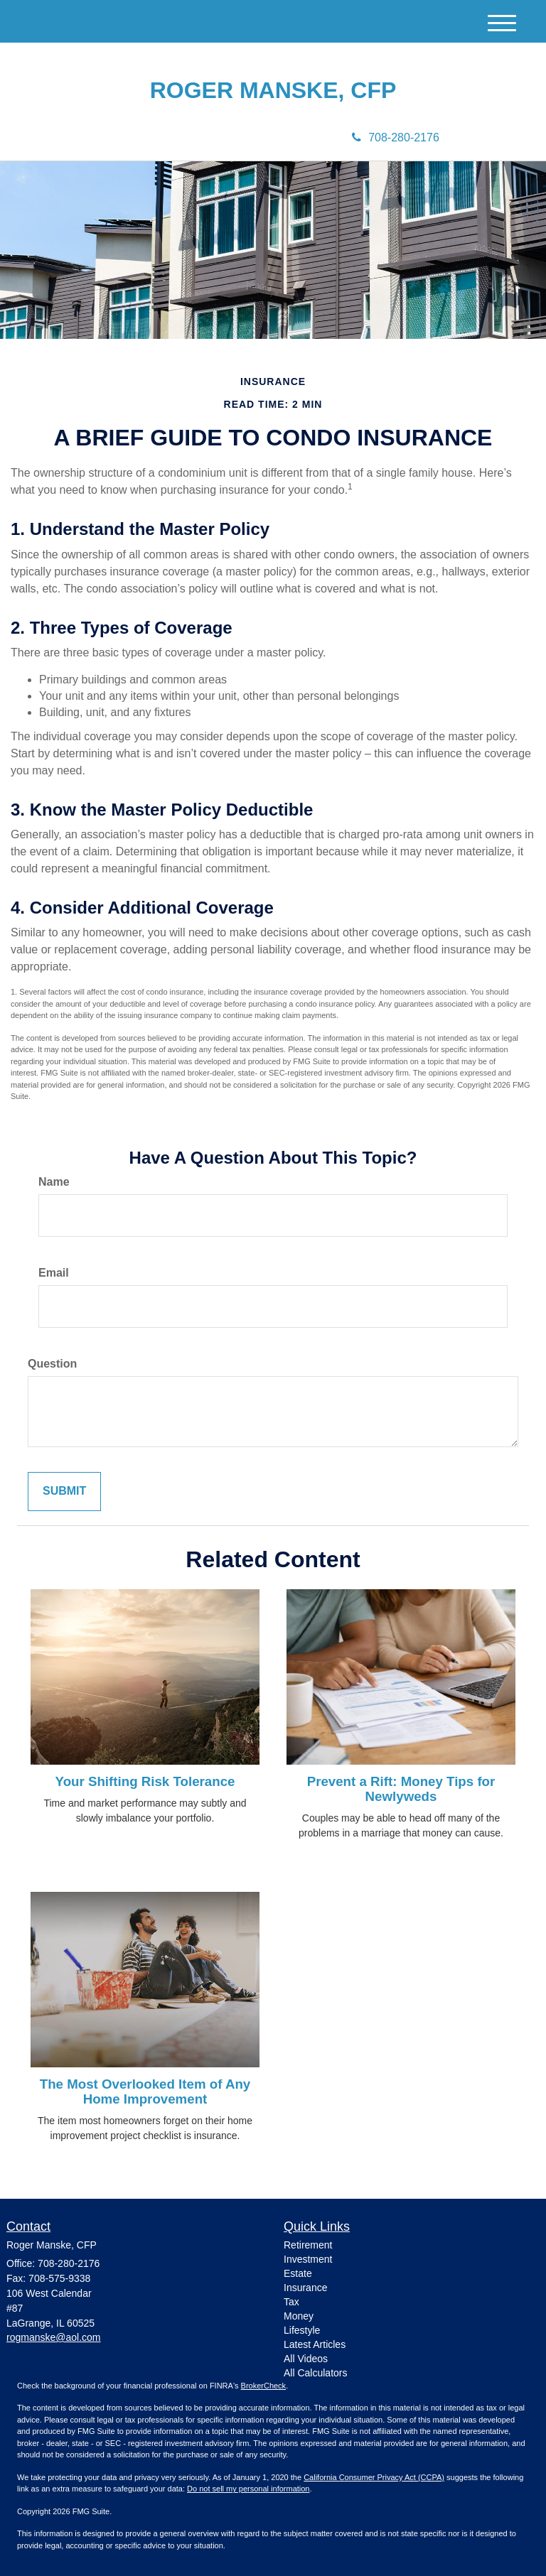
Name (54, 1182)
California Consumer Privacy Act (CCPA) (374, 2477)
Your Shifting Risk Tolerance (145, 1781)
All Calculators (315, 2373)
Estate (298, 2273)
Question (52, 1364)
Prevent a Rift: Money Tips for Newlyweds (401, 1789)
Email (53, 1273)
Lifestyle (302, 2330)
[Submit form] (64, 1491)
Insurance (305, 2287)
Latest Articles (315, 2344)
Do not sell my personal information (248, 2488)
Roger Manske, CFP (273, 90)
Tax (291, 2301)
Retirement (308, 2245)
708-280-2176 (395, 137)
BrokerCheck (264, 2385)
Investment (308, 2259)
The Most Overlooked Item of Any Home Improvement (145, 2091)
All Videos (306, 2358)
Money (299, 2316)
